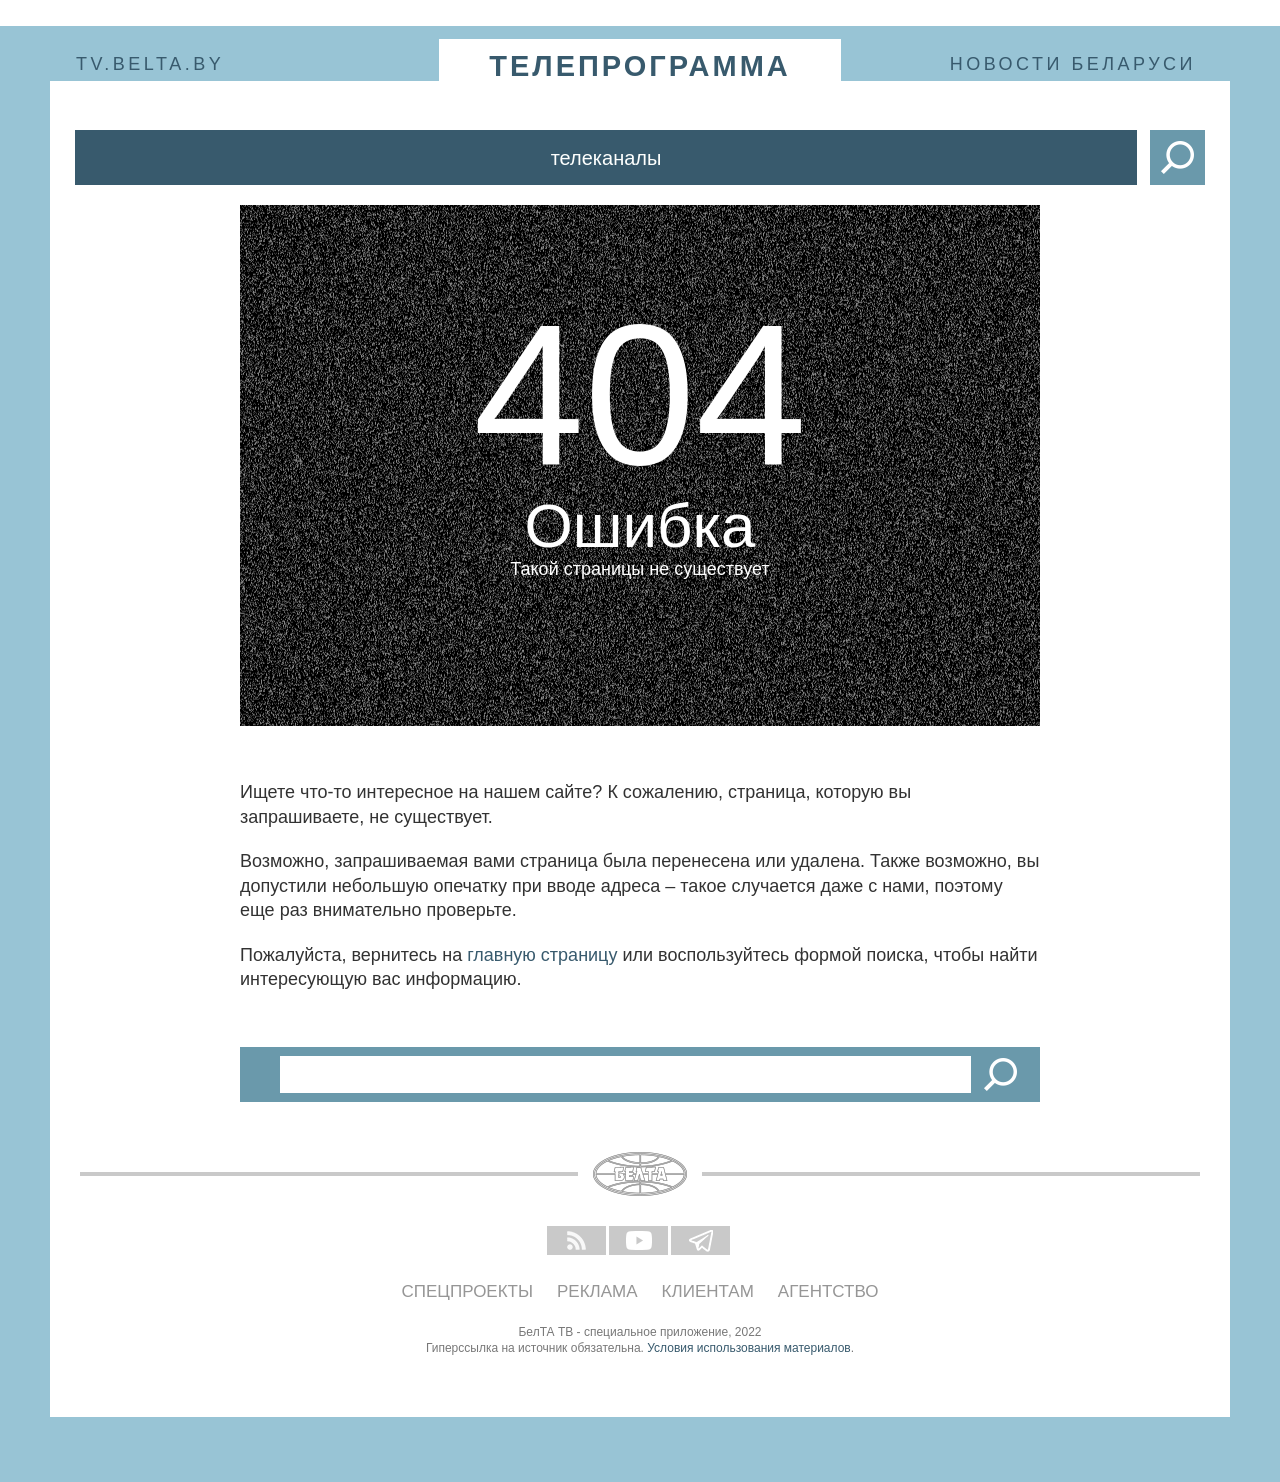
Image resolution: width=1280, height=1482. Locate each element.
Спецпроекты (468, 1291)
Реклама (597, 1291)
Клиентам (708, 1291)
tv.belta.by (150, 64)
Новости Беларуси (1073, 64)
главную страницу (542, 955)
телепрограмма (640, 66)
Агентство (828, 1291)
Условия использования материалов (748, 1348)
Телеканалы (606, 158)
